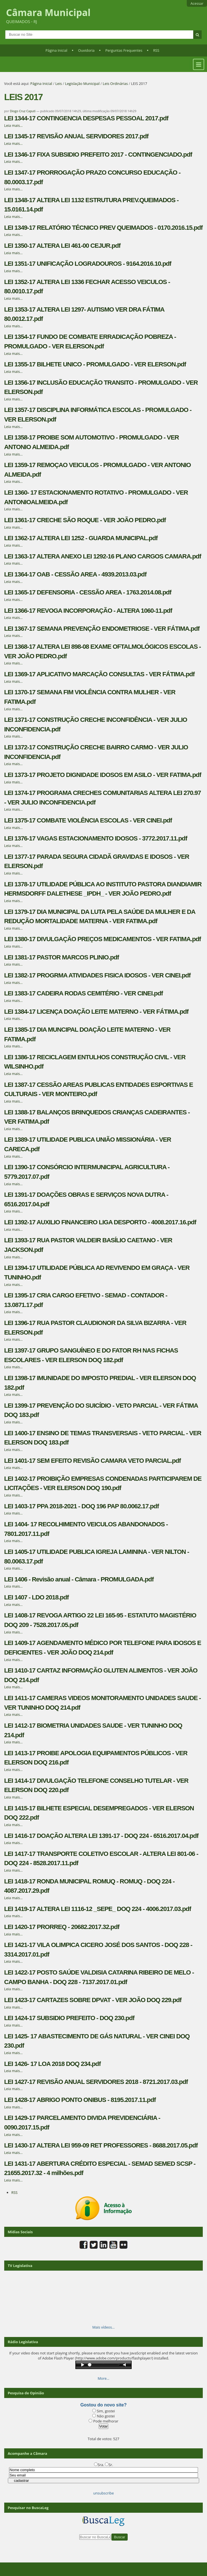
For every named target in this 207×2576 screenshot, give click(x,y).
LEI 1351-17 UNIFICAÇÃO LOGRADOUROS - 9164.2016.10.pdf (87, 263)
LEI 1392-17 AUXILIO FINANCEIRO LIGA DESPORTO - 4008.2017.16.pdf (100, 1222)
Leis (58, 83)
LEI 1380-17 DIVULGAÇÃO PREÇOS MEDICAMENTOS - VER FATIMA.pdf (102, 939)
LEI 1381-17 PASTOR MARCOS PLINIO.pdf (61, 957)
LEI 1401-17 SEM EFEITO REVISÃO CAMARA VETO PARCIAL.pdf (92, 1460)
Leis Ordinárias (115, 83)
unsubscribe (103, 2493)
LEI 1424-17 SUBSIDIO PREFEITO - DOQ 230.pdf (69, 2017)
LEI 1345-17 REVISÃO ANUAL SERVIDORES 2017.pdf (76, 136)
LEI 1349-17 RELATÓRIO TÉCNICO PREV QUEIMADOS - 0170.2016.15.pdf (103, 227)
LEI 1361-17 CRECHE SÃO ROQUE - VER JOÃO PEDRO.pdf (85, 520)
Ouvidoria (86, 50)
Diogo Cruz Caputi (22, 111)
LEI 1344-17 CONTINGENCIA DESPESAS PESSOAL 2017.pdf (86, 118)
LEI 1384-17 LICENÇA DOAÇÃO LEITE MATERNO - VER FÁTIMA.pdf (96, 1011)
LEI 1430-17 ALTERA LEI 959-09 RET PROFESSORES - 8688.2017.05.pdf (101, 2145)
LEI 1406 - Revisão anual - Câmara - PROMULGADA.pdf (79, 1579)
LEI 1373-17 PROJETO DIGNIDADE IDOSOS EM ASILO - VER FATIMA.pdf (102, 774)
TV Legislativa (20, 2265)
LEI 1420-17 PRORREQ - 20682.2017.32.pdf (61, 1926)
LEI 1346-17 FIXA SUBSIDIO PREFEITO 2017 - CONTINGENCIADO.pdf (98, 154)
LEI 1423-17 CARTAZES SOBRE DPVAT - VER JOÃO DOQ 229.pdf (92, 1999)
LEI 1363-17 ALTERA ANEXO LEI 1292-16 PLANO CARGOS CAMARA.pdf (102, 556)
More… (103, 2378)
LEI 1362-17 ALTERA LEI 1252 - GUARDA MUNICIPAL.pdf (81, 538)
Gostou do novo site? (103, 2405)
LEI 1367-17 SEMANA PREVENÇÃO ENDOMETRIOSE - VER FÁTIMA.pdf (101, 628)
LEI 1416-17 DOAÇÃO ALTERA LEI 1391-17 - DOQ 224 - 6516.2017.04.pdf (101, 1835)
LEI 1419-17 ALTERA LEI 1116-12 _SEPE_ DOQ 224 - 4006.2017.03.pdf (97, 1908)
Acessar (196, 3)
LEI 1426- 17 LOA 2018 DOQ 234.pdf (52, 2063)
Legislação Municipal (82, 83)
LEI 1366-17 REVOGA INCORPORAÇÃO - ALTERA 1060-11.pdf (88, 610)
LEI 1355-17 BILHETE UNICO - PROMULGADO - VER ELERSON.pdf (95, 364)
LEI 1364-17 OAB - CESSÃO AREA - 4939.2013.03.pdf (75, 574)
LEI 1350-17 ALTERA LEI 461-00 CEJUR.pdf (62, 245)
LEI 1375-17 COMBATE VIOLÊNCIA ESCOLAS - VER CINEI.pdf (88, 820)
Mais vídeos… (103, 2327)
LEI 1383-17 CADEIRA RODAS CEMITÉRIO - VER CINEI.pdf (83, 993)
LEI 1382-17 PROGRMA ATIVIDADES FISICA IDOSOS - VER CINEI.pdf (97, 975)
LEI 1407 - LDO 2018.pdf (36, 1597)
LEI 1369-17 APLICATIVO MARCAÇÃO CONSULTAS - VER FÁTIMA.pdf (99, 674)
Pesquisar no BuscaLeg (28, 2507)
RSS (156, 50)
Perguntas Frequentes (123, 50)
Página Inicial (57, 50)
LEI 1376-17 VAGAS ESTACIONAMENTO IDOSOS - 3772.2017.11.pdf (95, 838)
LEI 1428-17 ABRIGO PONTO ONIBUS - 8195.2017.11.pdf (80, 2099)
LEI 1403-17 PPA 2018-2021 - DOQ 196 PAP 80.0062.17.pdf (81, 1506)
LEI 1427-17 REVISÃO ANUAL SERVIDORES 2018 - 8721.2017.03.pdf (96, 2081)
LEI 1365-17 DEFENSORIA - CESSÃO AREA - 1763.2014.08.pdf (87, 592)
